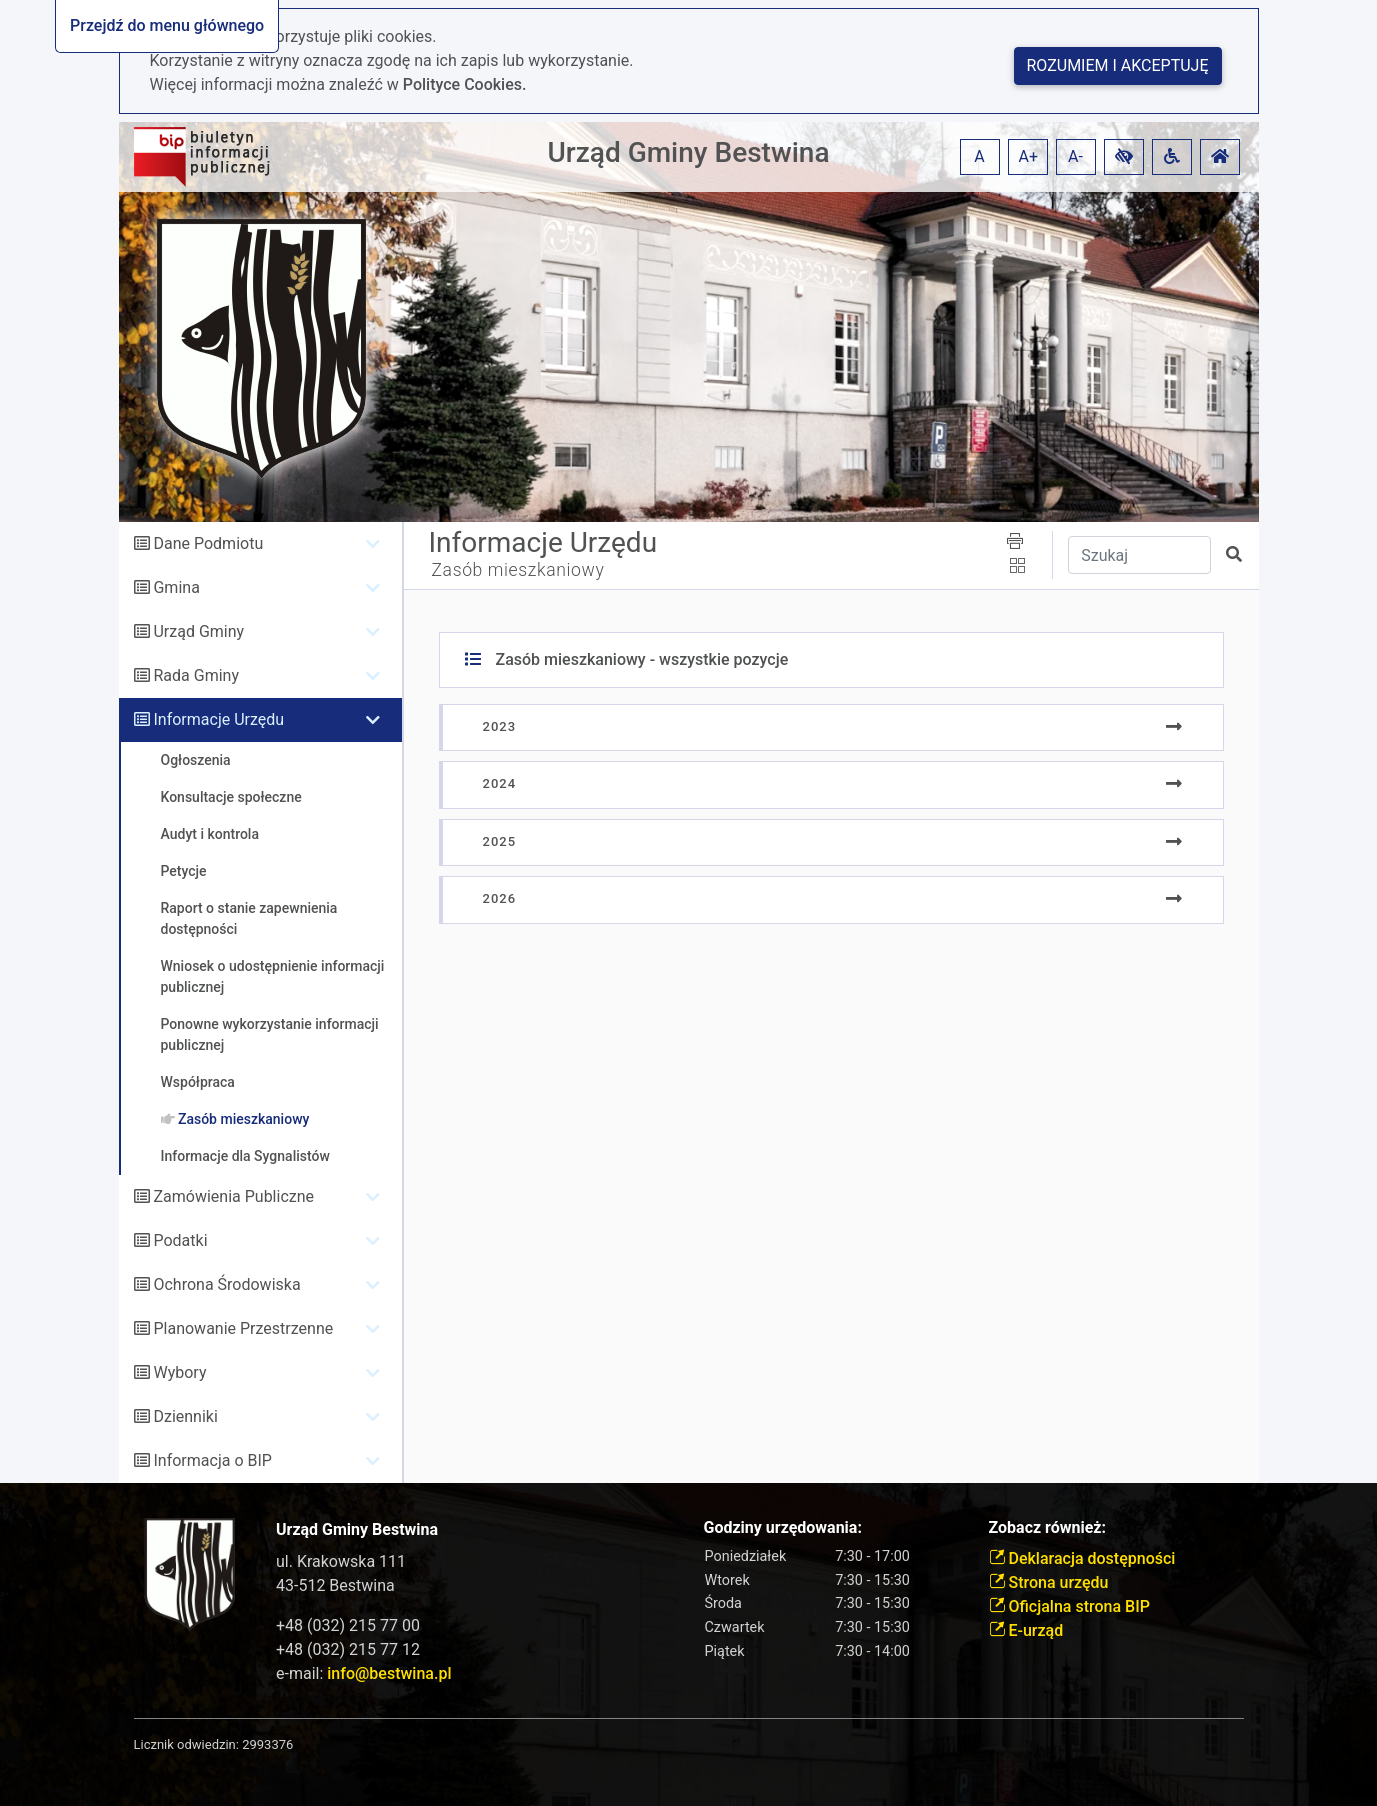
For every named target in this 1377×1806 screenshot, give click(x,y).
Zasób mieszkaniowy (518, 570)
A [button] (979, 156)
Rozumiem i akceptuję (1118, 65)
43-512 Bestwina (335, 1585)
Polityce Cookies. (465, 84)
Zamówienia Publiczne (233, 1196)
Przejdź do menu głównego (167, 25)
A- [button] (1075, 156)
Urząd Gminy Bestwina (689, 152)
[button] (1124, 157)
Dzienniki (185, 1416)
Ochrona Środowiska (226, 1284)
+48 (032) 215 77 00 (348, 1625)
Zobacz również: (1048, 1527)
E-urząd (1026, 1630)
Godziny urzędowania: (783, 1527)
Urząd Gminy (198, 631)
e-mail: (363, 1673)
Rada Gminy (195, 675)
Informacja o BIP (212, 1460)
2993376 (267, 1744)
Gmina (176, 587)
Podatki (180, 1240)
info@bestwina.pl (389, 1673)
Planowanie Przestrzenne (243, 1328)
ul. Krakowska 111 (341, 1561)
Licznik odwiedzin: (186, 1744)
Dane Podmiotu (208, 543)
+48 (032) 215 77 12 (348, 1649)
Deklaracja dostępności (1082, 1558)
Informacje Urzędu (218, 719)
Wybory (179, 1372)
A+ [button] (1029, 156)
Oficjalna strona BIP (1069, 1606)
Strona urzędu (1049, 1582)
